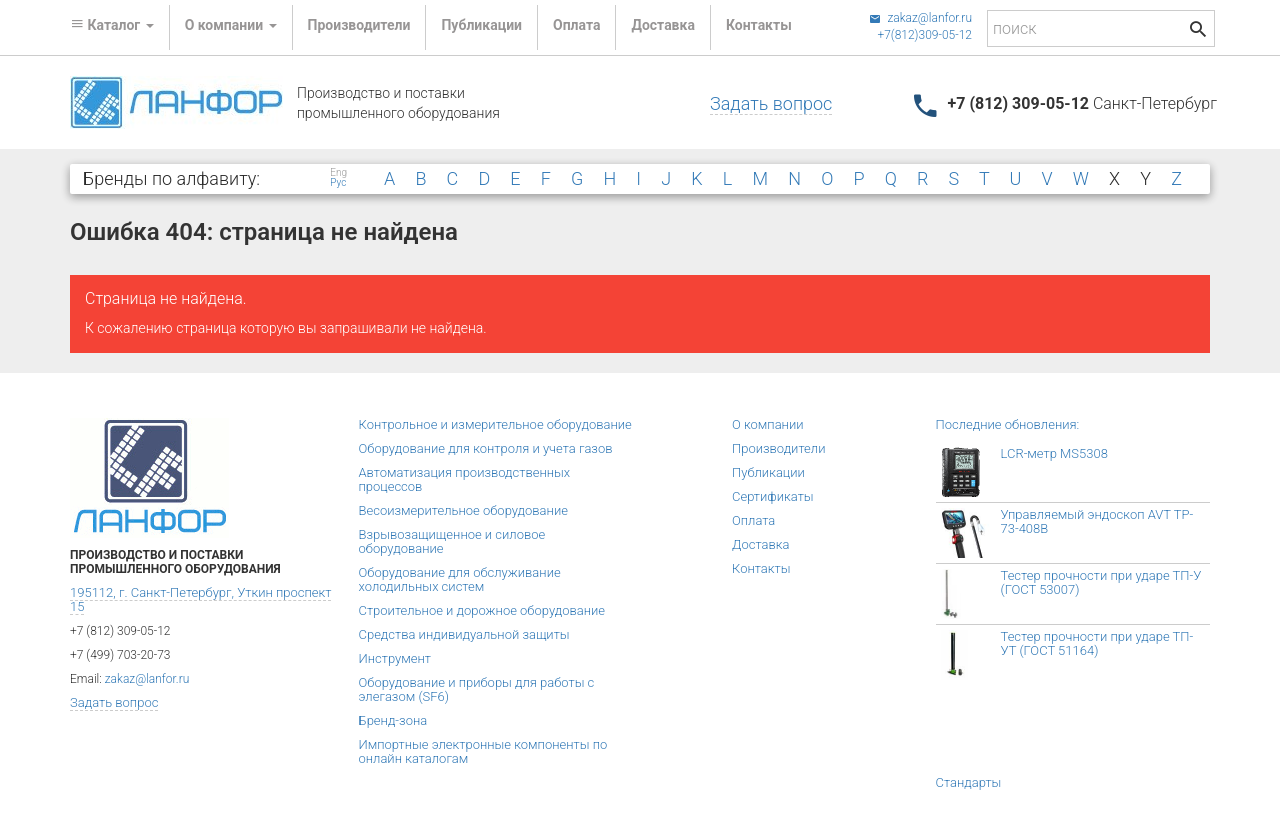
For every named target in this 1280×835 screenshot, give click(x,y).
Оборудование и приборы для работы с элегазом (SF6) (477, 689)
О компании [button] (231, 25)
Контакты (759, 25)
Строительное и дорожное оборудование (482, 610)
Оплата (576, 25)
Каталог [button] (112, 25)
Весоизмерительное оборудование (463, 510)
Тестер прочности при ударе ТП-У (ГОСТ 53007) (1101, 582)
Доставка (662, 25)
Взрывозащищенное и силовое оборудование (452, 541)
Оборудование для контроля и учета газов (486, 448)
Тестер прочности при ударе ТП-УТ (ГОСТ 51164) (1097, 643)
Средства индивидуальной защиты (464, 634)
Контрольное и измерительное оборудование (495, 424)
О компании (768, 424)
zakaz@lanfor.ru (920, 18)
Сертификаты (773, 496)
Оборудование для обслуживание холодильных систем (460, 579)
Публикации (481, 25)
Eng (338, 173)
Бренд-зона (393, 720)
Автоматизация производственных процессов (465, 479)
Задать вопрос (771, 103)
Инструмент (395, 658)
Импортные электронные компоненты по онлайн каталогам (483, 751)
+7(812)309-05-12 (924, 35)
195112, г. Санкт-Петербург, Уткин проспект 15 (200, 599)
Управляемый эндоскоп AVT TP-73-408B (1097, 521)
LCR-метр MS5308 (1054, 453)
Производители (359, 25)
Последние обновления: (1008, 424)
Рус (338, 183)
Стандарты (969, 782)
